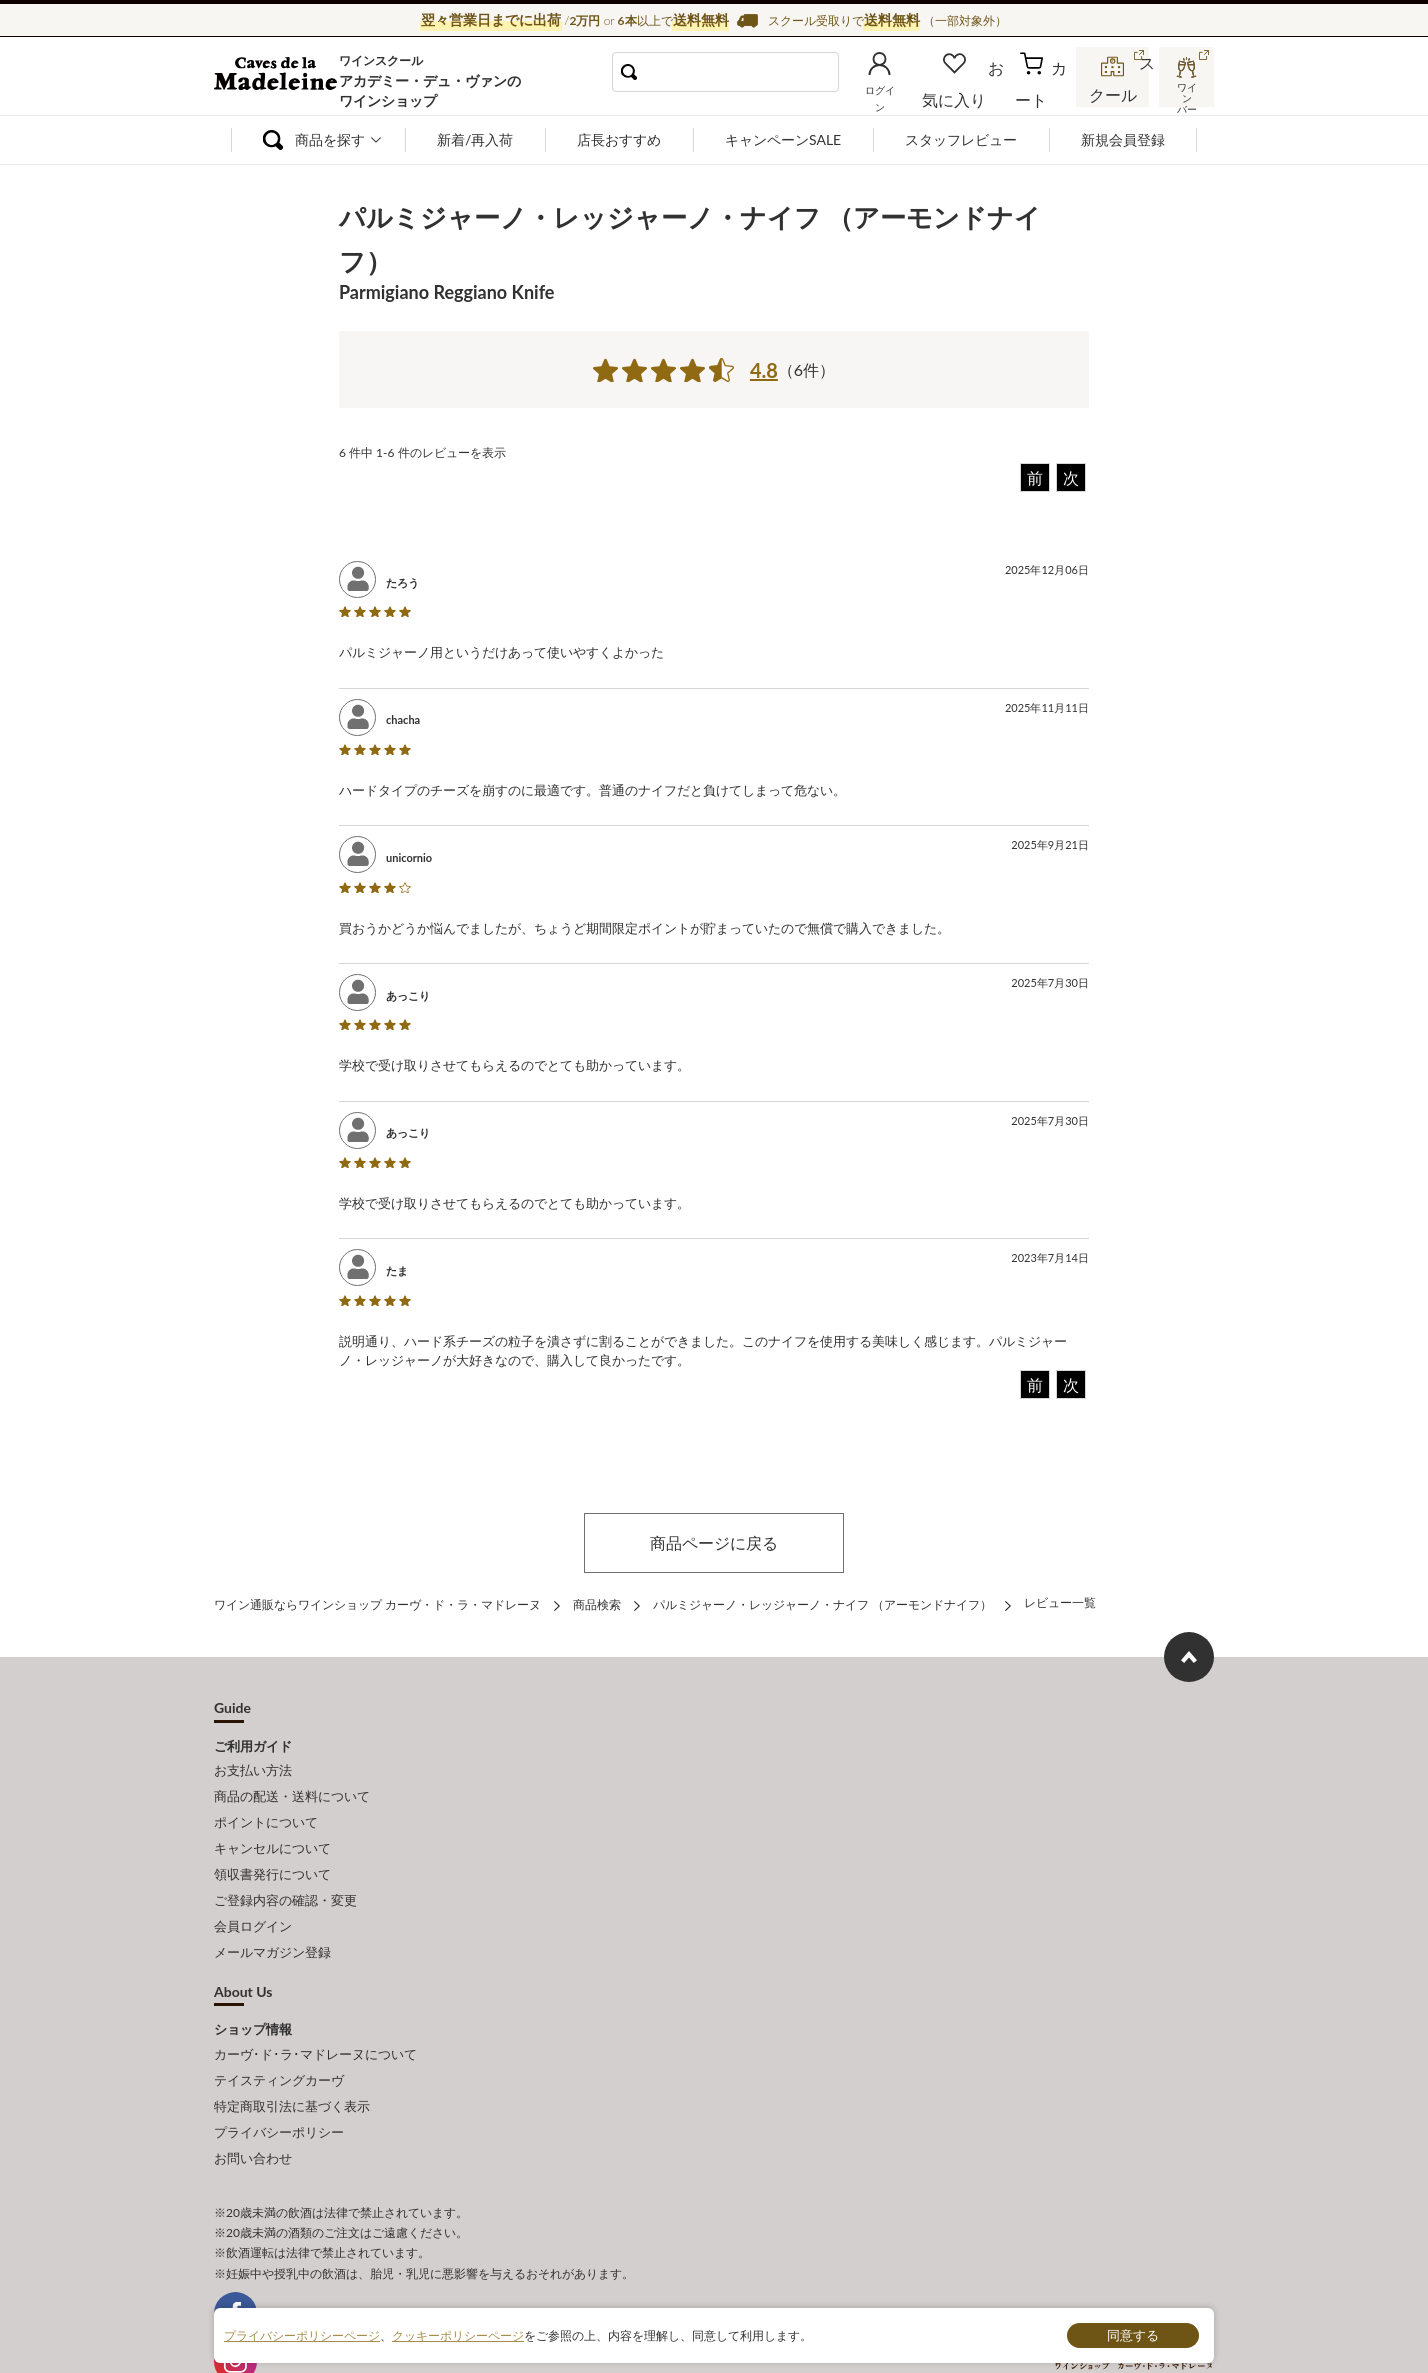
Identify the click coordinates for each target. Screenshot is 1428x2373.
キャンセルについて (272, 1830)
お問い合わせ (253, 2105)
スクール (1114, 94)
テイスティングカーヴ (279, 2039)
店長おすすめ (619, 139)
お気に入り (981, 94)
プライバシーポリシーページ (302, 2334)
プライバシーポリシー (279, 2083)
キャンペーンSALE (783, 139)
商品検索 (597, 1602)
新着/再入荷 (475, 139)
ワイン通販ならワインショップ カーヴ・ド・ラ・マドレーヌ (281, 81)
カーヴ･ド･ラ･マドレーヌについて (315, 2017)
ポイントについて (266, 1808)
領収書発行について (272, 1852)
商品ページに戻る (714, 1542)
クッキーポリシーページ (458, 2334)
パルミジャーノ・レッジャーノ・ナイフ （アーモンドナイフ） (822, 1602)
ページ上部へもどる (1189, 1653)
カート (1045, 94)
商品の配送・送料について (292, 1786)
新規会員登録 (1123, 139)
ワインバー (1184, 93)
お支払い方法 (253, 1764)
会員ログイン (253, 1897)
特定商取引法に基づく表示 (292, 2061)
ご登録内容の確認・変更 (285, 1875)
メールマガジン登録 (272, 1919)
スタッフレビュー (961, 139)
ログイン (912, 94)
